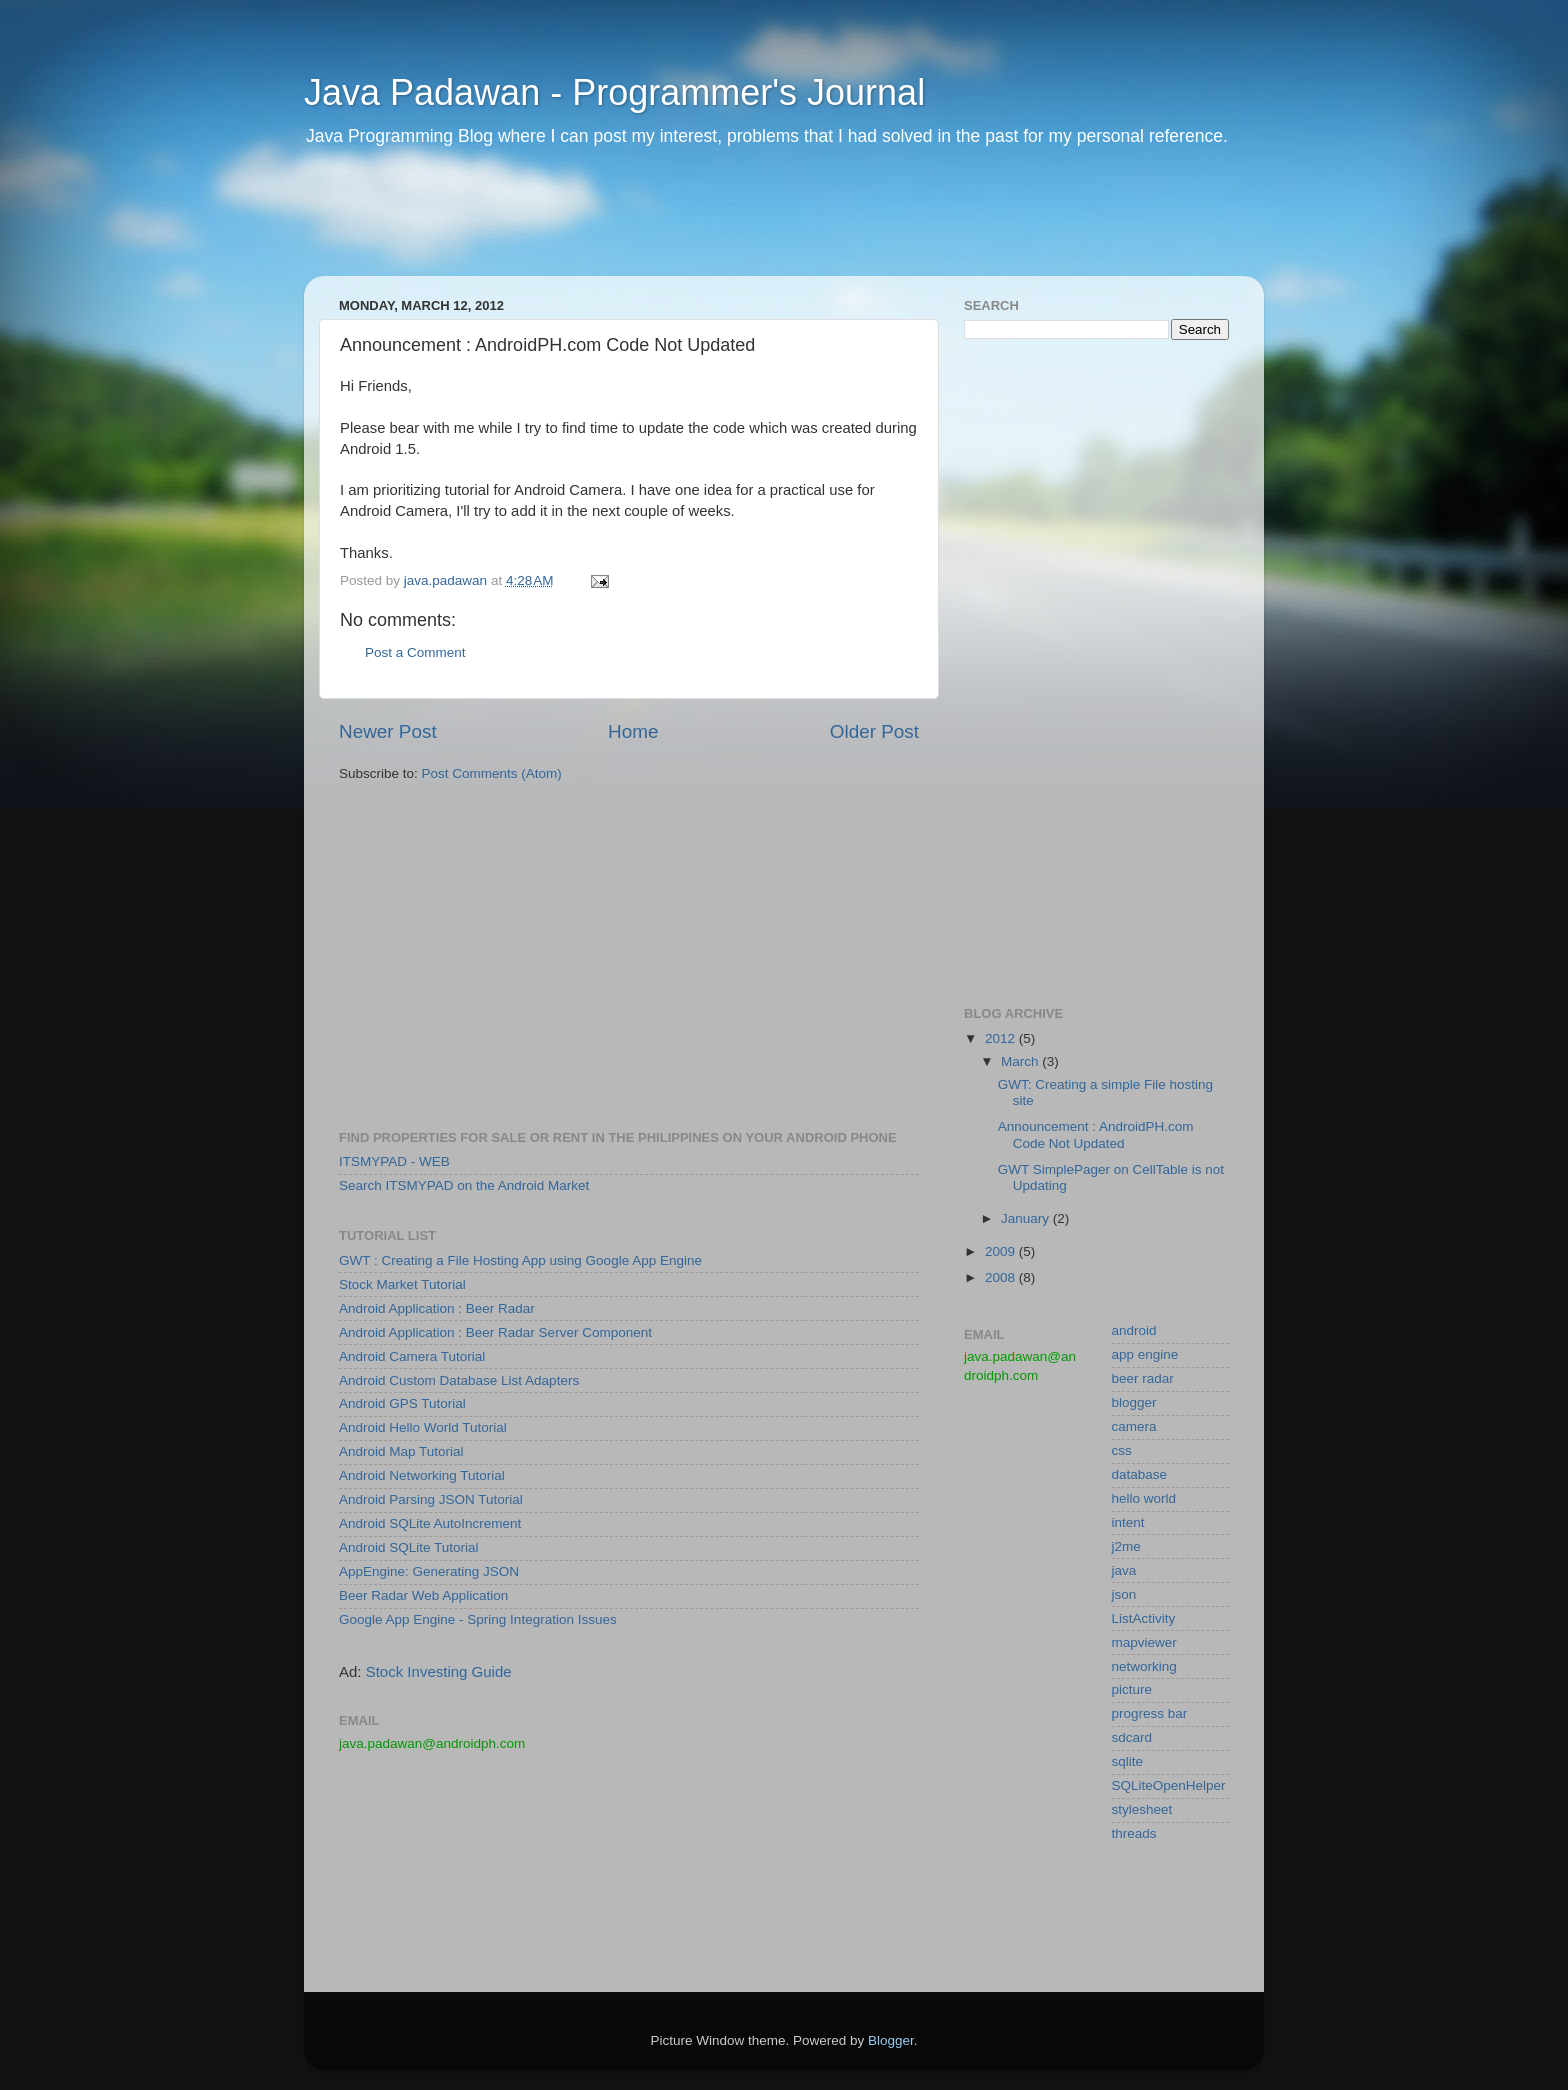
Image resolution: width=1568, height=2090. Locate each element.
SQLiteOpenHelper (1169, 1785)
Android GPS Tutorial (402, 1403)
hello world (1144, 1498)
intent (1128, 1522)
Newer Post (388, 731)
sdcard (1132, 1737)
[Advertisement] (688, 225)
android (1134, 1330)
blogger (1134, 1402)
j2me (1126, 1546)
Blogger (891, 2040)
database (1140, 1474)
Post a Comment (415, 652)
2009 (1002, 1251)
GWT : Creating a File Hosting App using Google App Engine (520, 1260)
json (1124, 1594)
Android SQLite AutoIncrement (430, 1523)
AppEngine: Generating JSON (429, 1571)
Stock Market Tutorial (402, 1284)
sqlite (1128, 1761)
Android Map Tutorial (401, 1451)
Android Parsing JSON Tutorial (431, 1499)
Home (633, 731)
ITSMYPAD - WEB (394, 1161)
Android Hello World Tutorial (423, 1427)
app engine (1145, 1354)
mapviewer (1144, 1642)
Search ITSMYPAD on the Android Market (464, 1185)
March (1021, 1061)
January (1027, 1218)
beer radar (1143, 1378)
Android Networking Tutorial (422, 1475)
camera (1134, 1426)
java (1124, 1570)
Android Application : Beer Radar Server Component (495, 1332)
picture (1132, 1689)
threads (1134, 1833)
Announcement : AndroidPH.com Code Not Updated (1096, 1134)
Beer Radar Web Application (423, 1595)
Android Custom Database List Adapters (459, 1380)
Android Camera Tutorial (412, 1356)
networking (1144, 1666)
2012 (1002, 1038)
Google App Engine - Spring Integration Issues (478, 1619)
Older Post (874, 731)
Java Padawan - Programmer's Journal (614, 92)
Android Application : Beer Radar (437, 1308)
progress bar (1150, 1713)
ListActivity (1144, 1618)
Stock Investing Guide (439, 1671)
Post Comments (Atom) (492, 773)
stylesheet (1142, 1809)
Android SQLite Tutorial (409, 1547)
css (1122, 1450)
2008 (1002, 1277)
